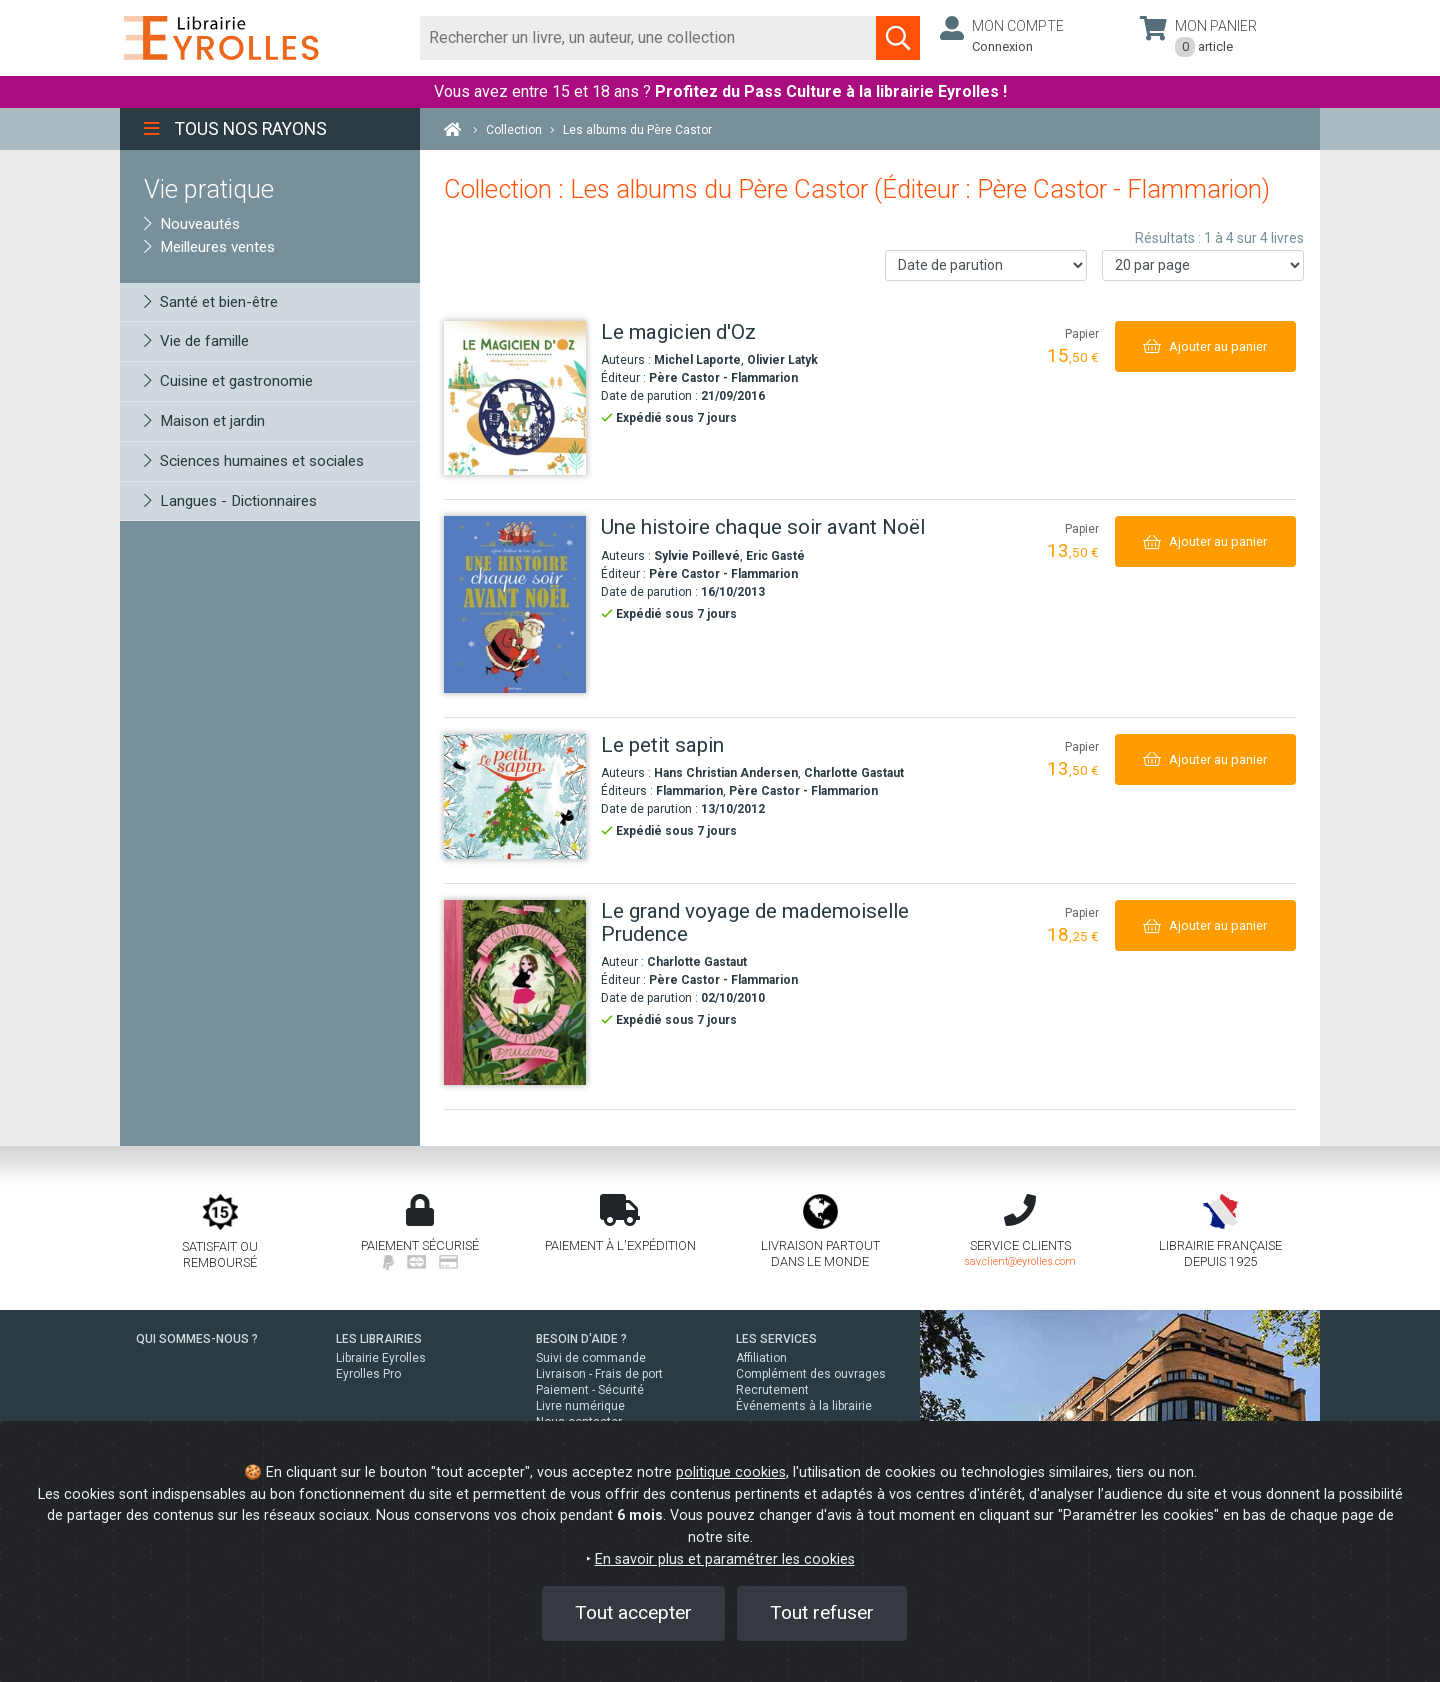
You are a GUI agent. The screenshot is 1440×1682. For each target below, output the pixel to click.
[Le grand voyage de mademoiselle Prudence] (515, 992)
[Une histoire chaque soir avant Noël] (515, 604)
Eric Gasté (775, 556)
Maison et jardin (204, 421)
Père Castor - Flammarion (723, 378)
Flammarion (689, 791)
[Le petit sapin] (515, 797)
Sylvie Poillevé (697, 556)
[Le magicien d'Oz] (515, 398)
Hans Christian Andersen (726, 773)
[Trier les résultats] (986, 265)
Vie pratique (209, 189)
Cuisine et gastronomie (228, 381)
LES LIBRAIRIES (379, 1339)
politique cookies (731, 1472)
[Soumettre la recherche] (898, 38)
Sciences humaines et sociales (254, 461)
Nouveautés (192, 224)
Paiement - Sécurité (590, 1390)
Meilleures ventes (209, 247)
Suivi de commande (591, 1358)
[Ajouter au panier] (1205, 346)
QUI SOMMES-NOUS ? (197, 1339)
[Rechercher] (648, 38)
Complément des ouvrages (811, 1374)
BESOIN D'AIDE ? (581, 1339)
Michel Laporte (697, 360)
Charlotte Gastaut (854, 773)
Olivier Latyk (782, 360)
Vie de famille (196, 341)
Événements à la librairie (804, 1406)
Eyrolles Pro (368, 1374)
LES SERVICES (776, 1339)
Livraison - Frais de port (599, 1374)
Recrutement (772, 1390)
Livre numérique (580, 1406)
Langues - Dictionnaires (230, 501)
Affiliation (761, 1358)
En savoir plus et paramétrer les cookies (725, 1559)
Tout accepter (633, 1612)
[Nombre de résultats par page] (1203, 265)
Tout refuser (822, 1612)
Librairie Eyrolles (381, 1358)
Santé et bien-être (211, 302)
